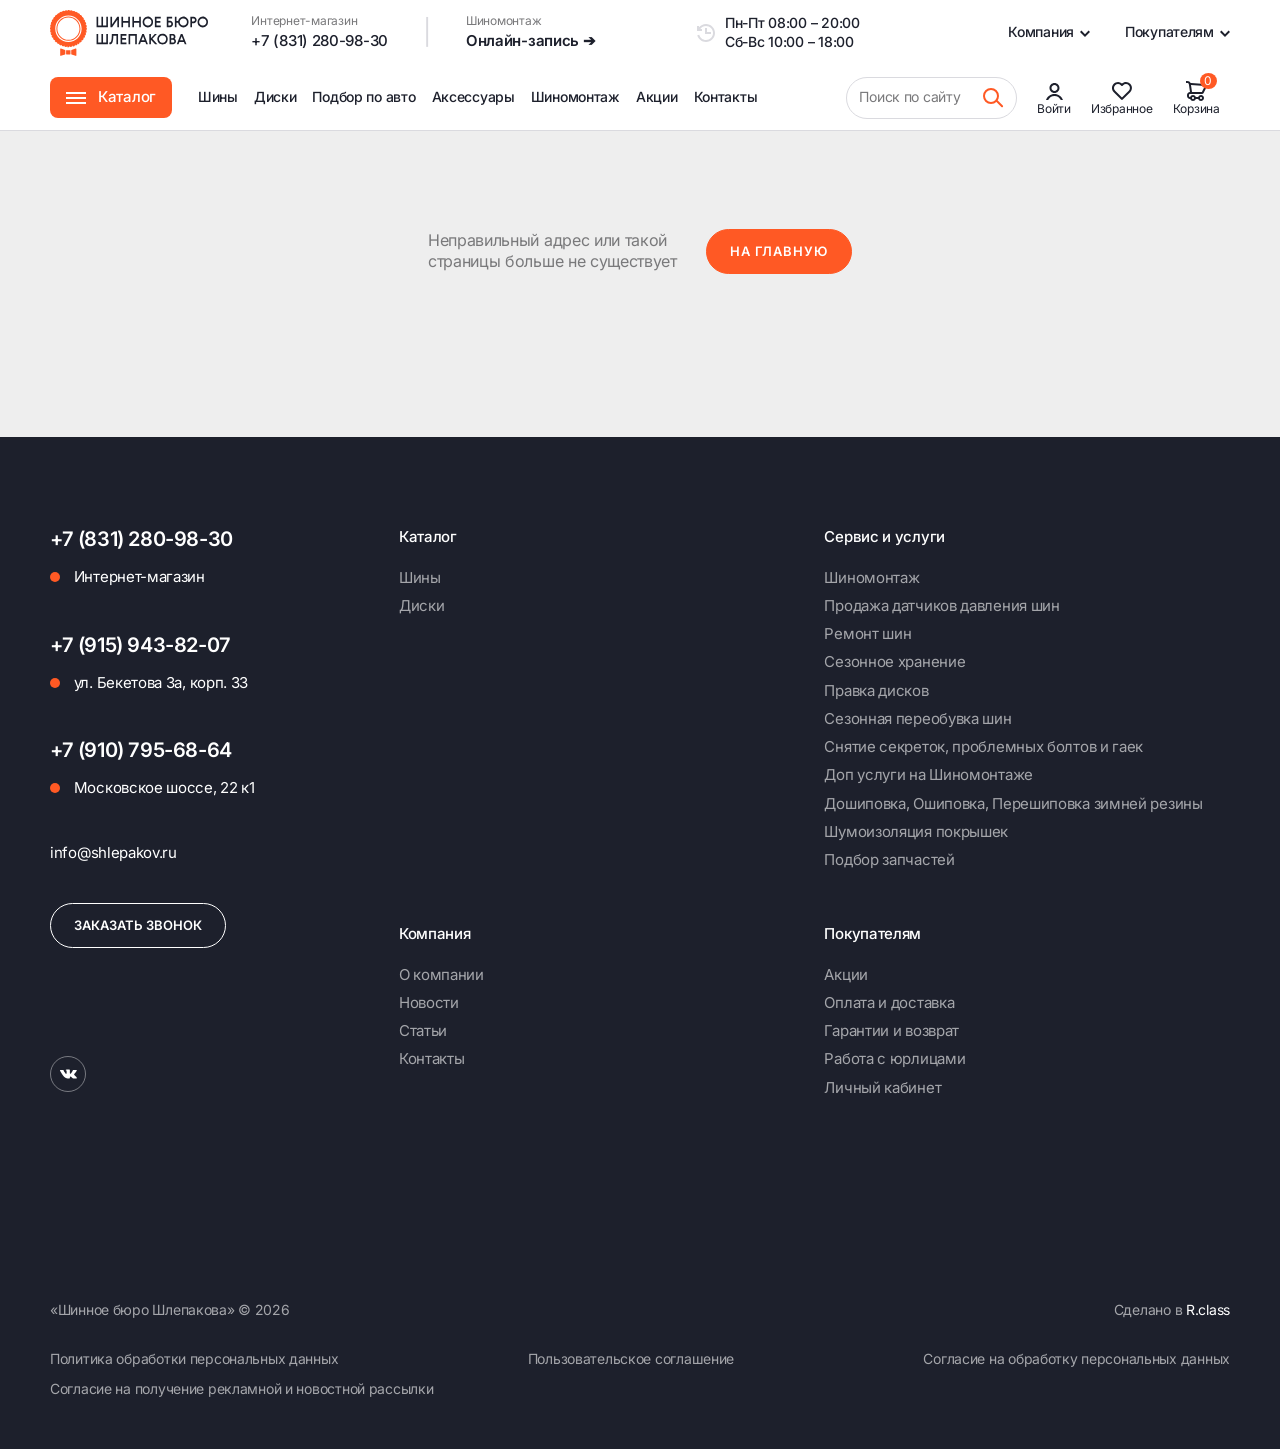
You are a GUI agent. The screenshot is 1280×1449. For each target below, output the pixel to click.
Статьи (423, 1030)
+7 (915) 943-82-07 (140, 645)
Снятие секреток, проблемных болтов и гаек (983, 746)
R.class (1208, 1309)
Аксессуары (473, 96)
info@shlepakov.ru (113, 852)
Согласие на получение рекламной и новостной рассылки (241, 1388)
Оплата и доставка (889, 1002)
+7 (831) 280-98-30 (319, 40)
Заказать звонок (138, 925)
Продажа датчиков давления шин (941, 605)
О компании (441, 974)
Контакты (726, 96)
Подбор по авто (363, 96)
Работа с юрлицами (894, 1058)
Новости (429, 1002)
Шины (218, 96)
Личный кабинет (882, 1087)
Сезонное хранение (894, 661)
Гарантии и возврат (891, 1030)
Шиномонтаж (575, 109)
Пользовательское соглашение (631, 1358)
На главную (779, 251)
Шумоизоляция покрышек (916, 831)
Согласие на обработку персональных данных (1076, 1358)
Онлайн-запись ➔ (531, 40)
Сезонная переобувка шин (917, 718)
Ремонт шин (867, 633)
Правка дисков (876, 690)
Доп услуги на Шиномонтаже (928, 774)
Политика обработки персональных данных (194, 1358)
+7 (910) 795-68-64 (141, 750)
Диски (275, 96)
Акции (657, 96)
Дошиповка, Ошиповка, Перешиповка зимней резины (1013, 803)
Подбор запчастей (889, 859)
